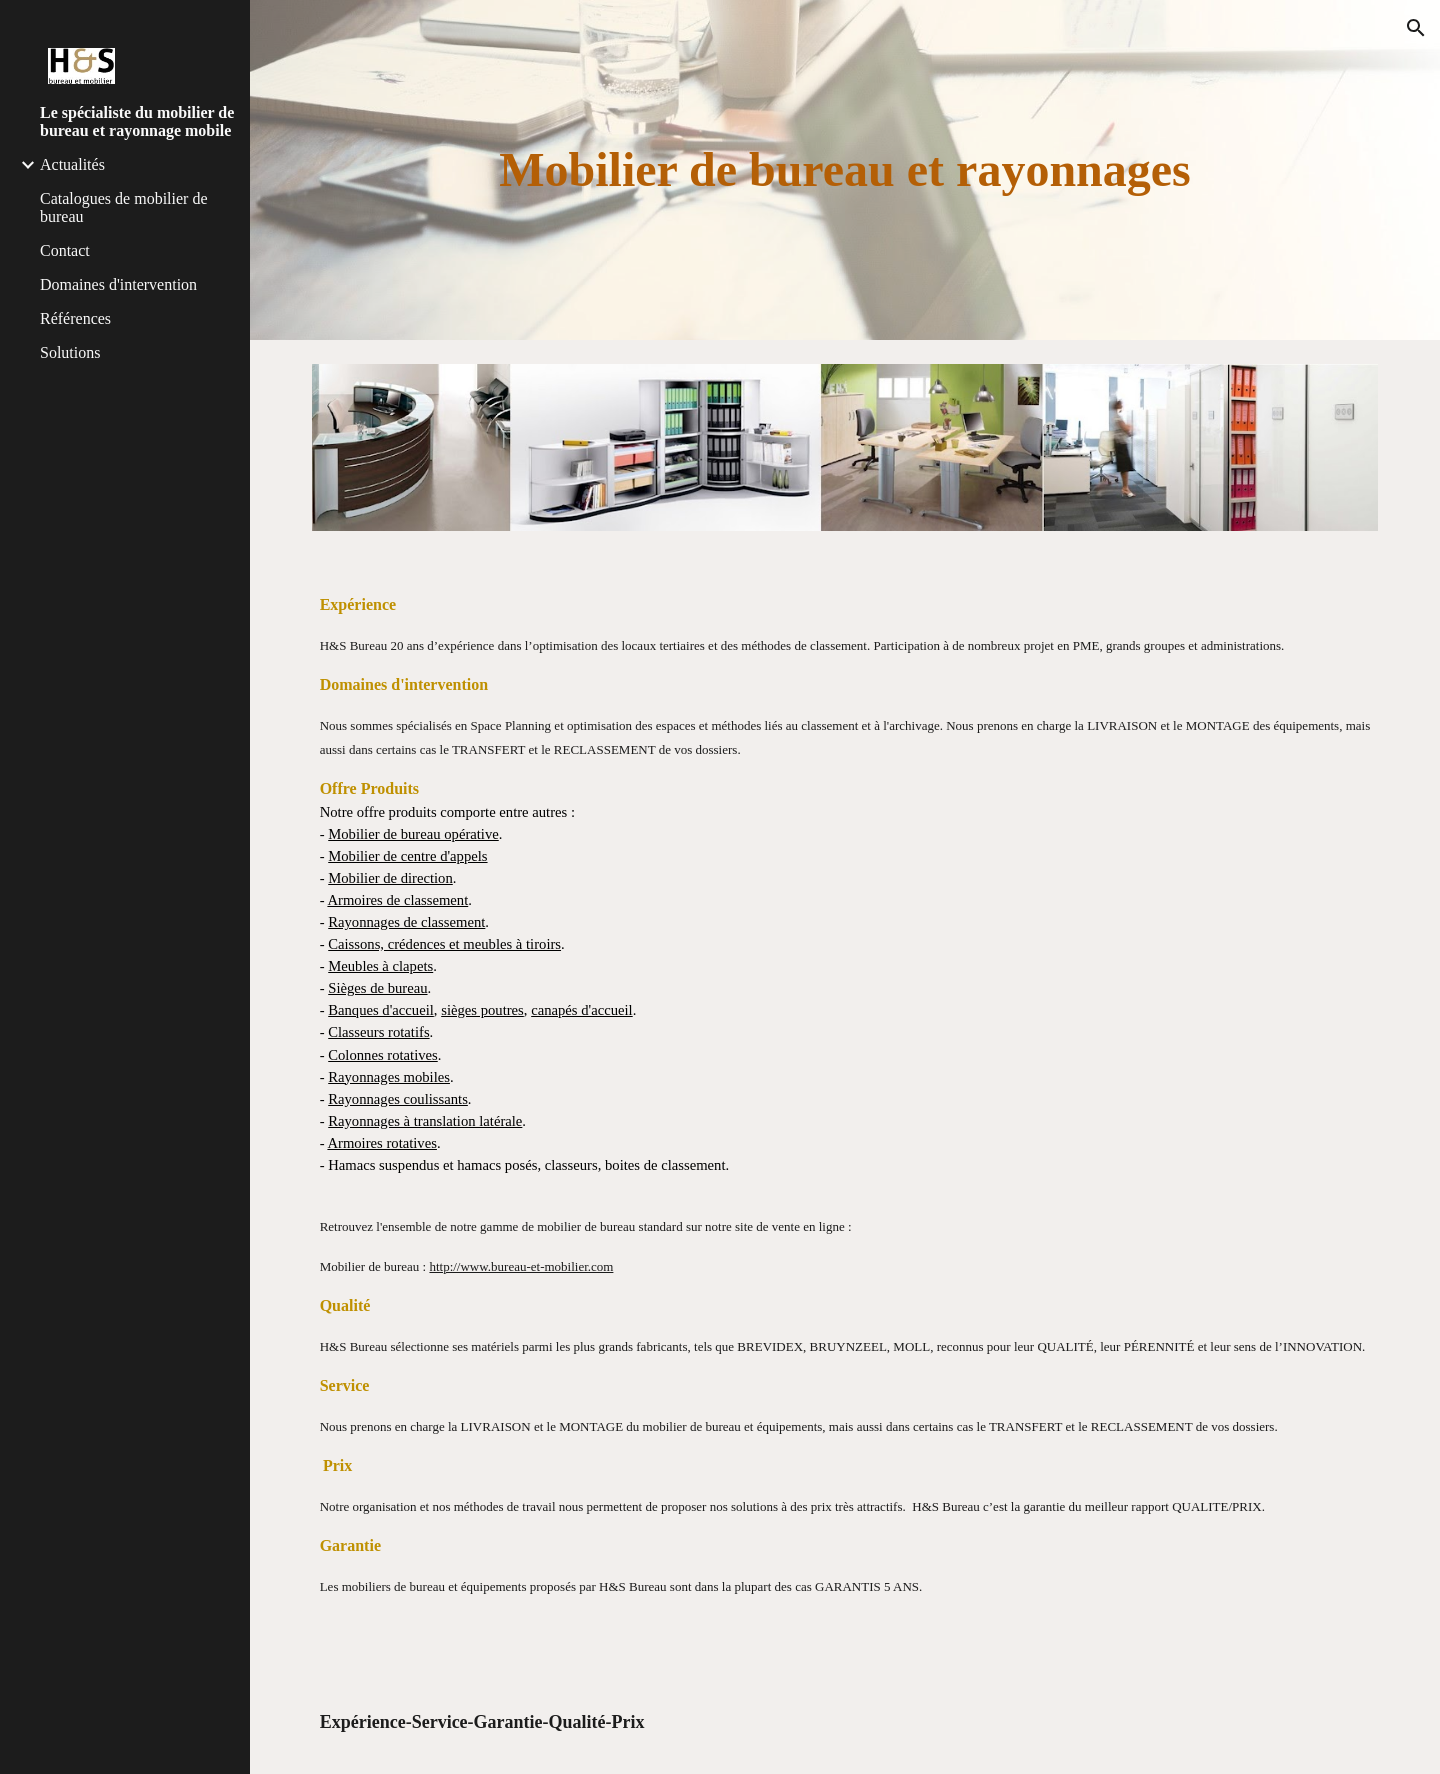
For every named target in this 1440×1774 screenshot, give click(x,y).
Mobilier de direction (390, 878)
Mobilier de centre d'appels (407, 856)
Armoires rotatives (382, 1143)
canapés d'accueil (582, 1010)
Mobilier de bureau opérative (413, 834)
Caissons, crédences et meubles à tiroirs (444, 944)
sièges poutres (482, 1010)
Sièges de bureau (377, 988)
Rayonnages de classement (406, 922)
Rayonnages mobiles (389, 1077)
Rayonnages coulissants (398, 1099)
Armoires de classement (397, 900)
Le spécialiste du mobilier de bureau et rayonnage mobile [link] (137, 121)
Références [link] (75, 318)
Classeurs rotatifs (378, 1032)
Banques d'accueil (381, 1010)
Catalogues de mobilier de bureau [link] (124, 207)
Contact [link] (65, 250)
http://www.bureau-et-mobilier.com (521, 1266)
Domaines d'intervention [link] (118, 284)
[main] (845, 170)
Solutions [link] (70, 352)
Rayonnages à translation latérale (425, 1121)
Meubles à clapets (380, 966)
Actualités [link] (72, 164)
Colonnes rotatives (383, 1055)
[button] (1416, 28)
